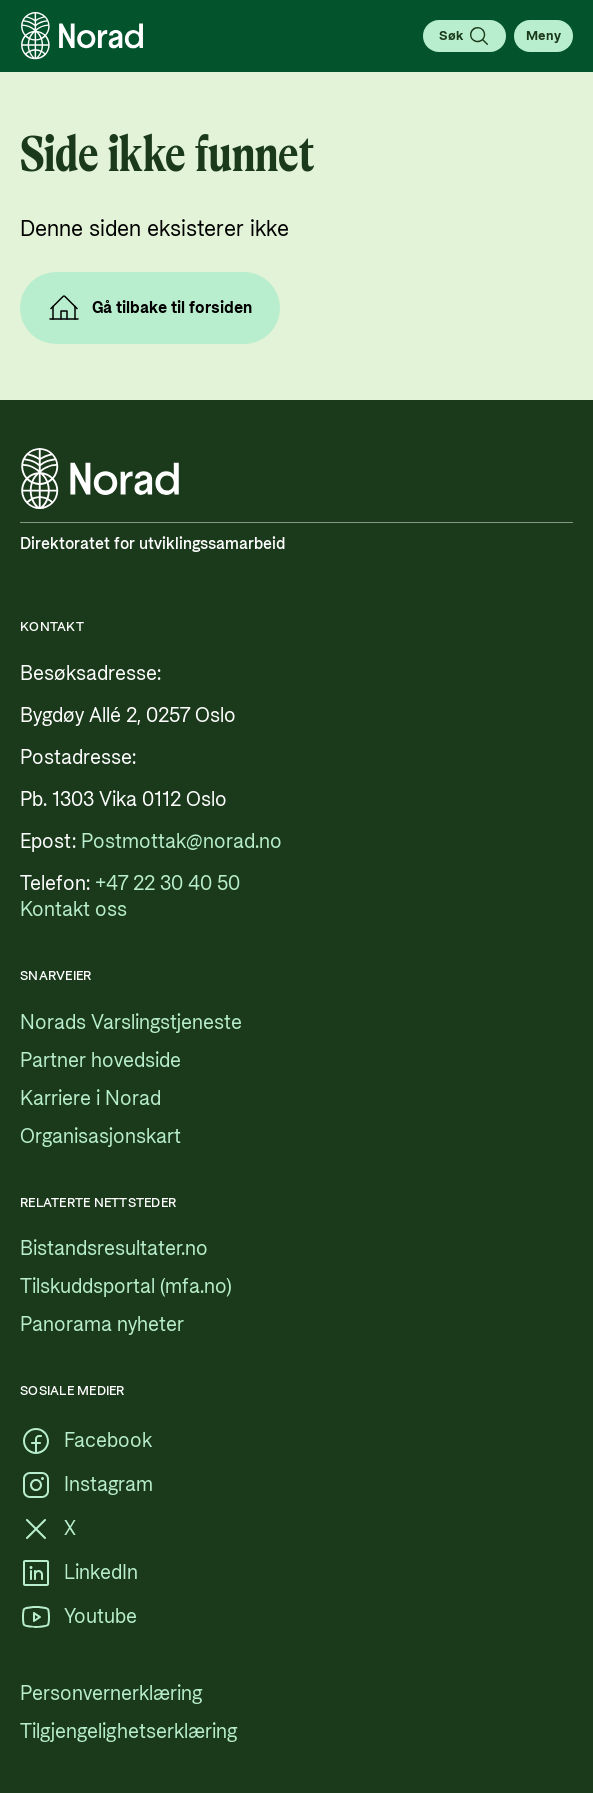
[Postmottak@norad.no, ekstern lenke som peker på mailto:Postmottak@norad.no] (181, 842)
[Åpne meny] (543, 36)
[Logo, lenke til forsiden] (82, 36)
